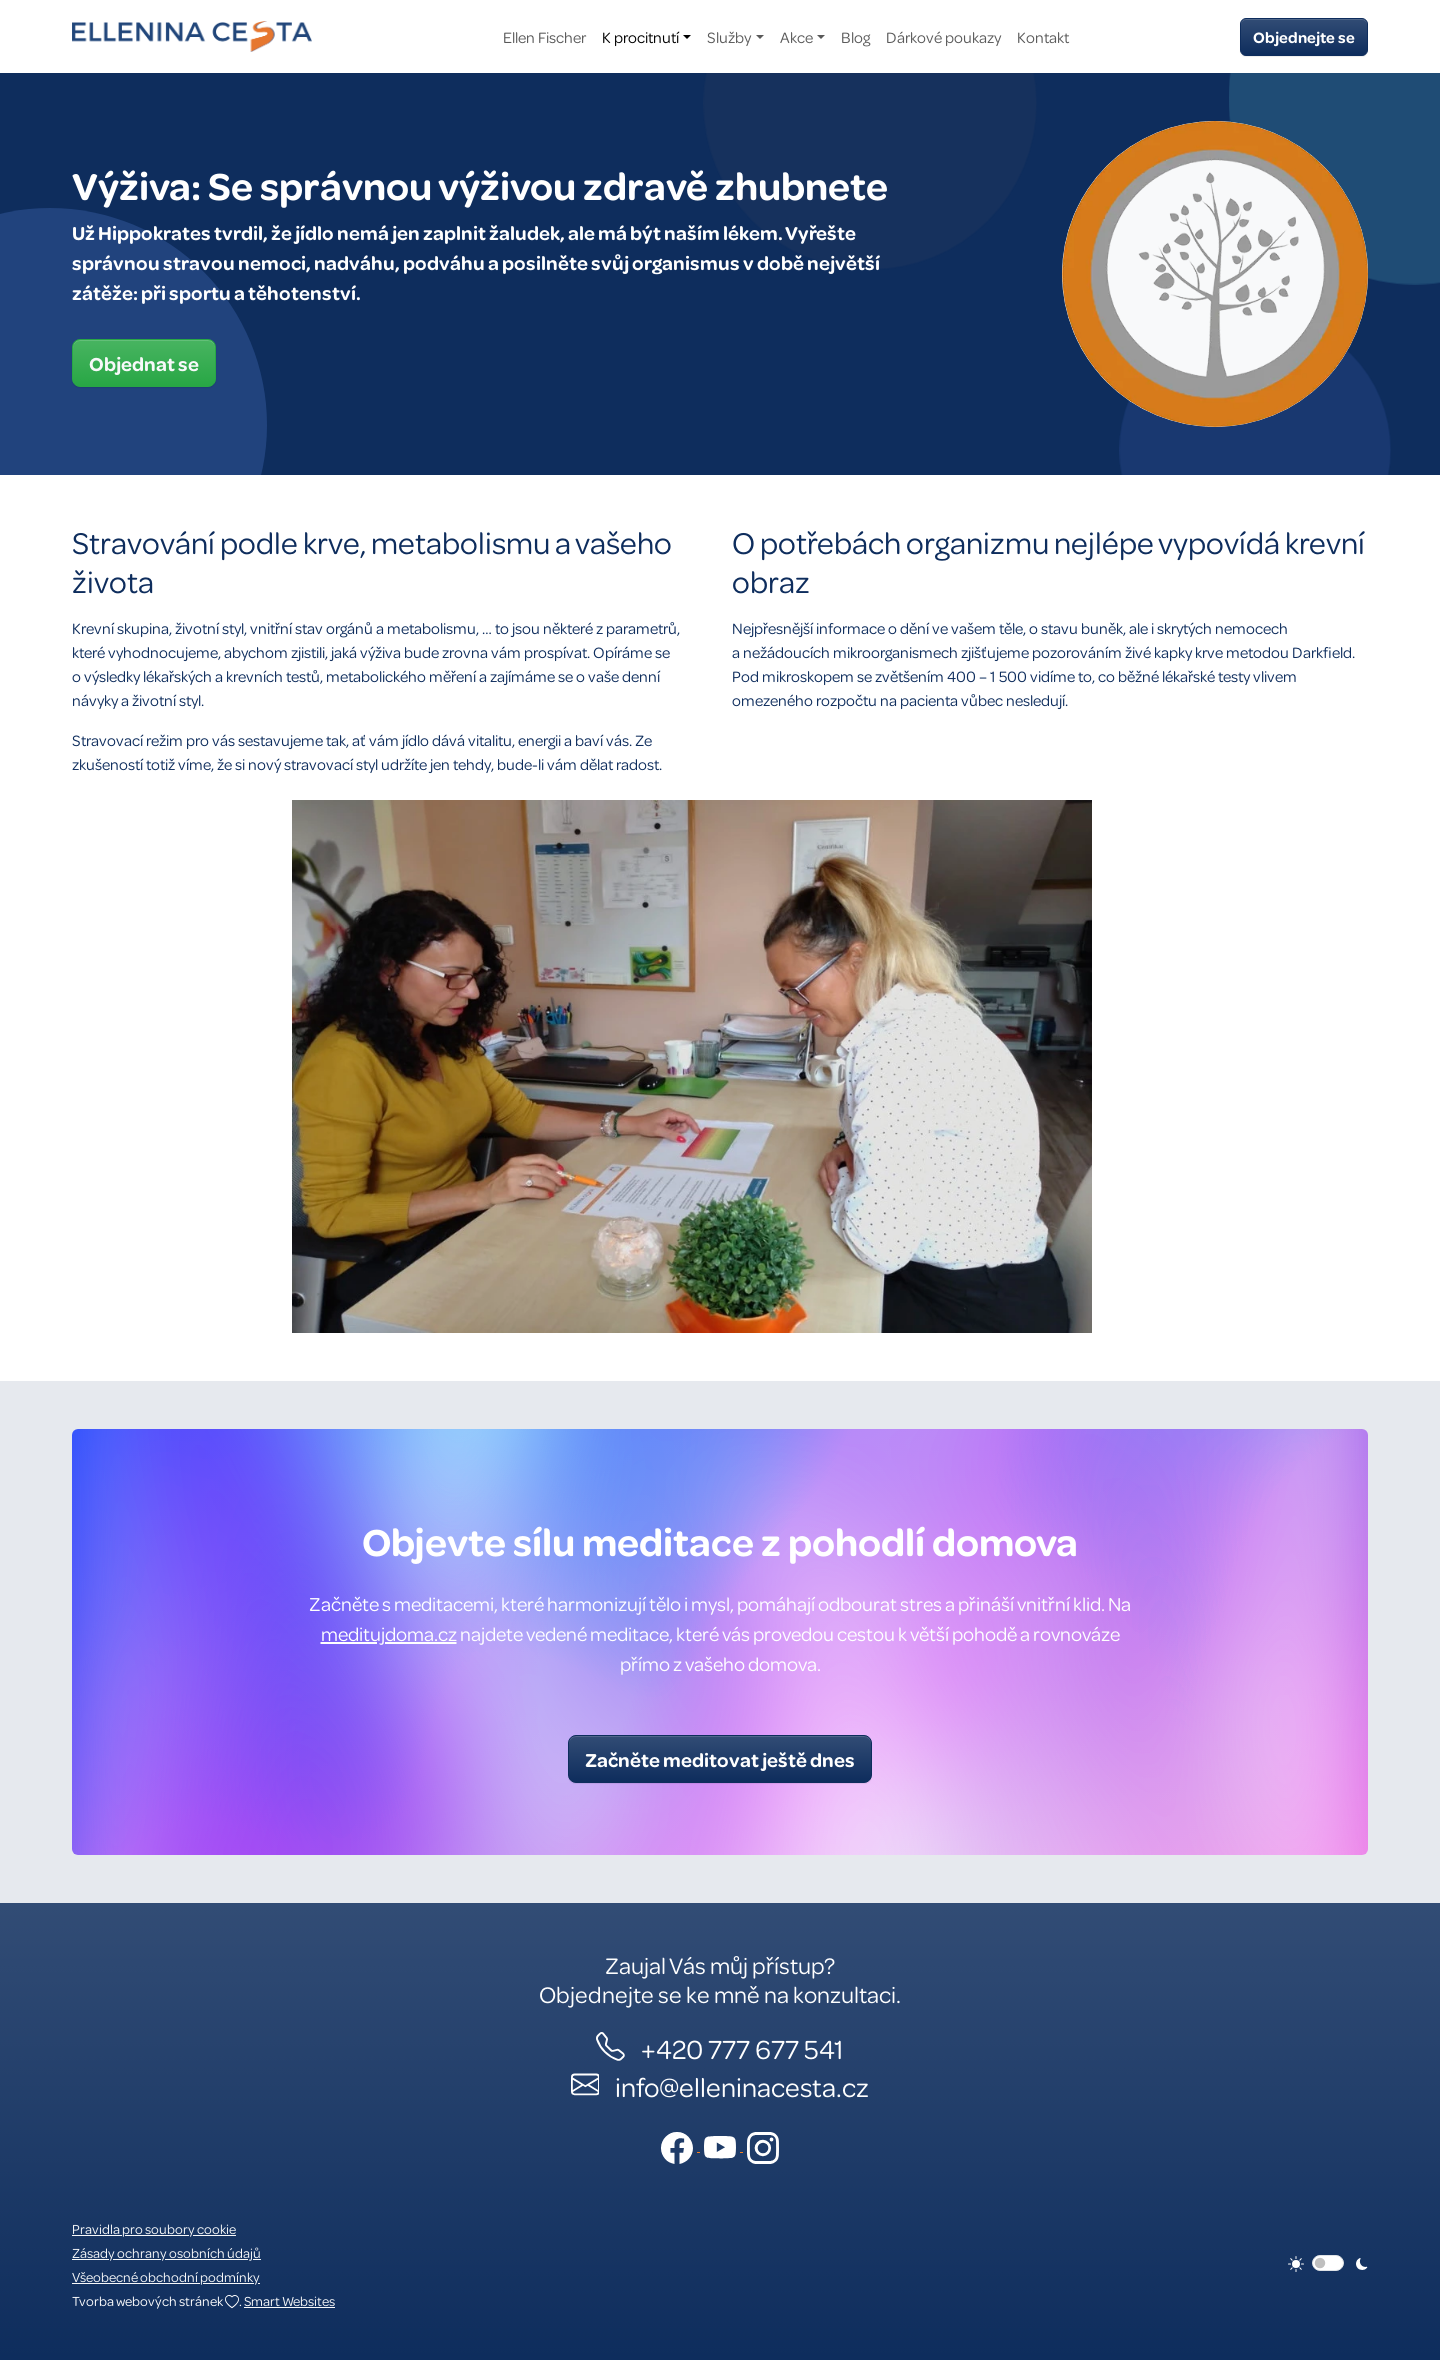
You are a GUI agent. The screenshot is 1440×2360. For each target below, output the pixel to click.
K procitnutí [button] (640, 37)
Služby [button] (729, 37)
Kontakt (1043, 37)
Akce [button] (796, 37)
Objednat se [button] (144, 363)
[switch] (1328, 2263)
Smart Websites (289, 2300)
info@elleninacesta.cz (742, 2086)
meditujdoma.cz (389, 1633)
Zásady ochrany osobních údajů (166, 2252)
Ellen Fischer (544, 37)
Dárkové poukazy (943, 37)
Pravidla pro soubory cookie (154, 2228)
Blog (855, 37)
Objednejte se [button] (1304, 37)
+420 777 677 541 (742, 2048)
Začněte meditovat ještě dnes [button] (720, 1759)
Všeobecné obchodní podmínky (166, 2276)
